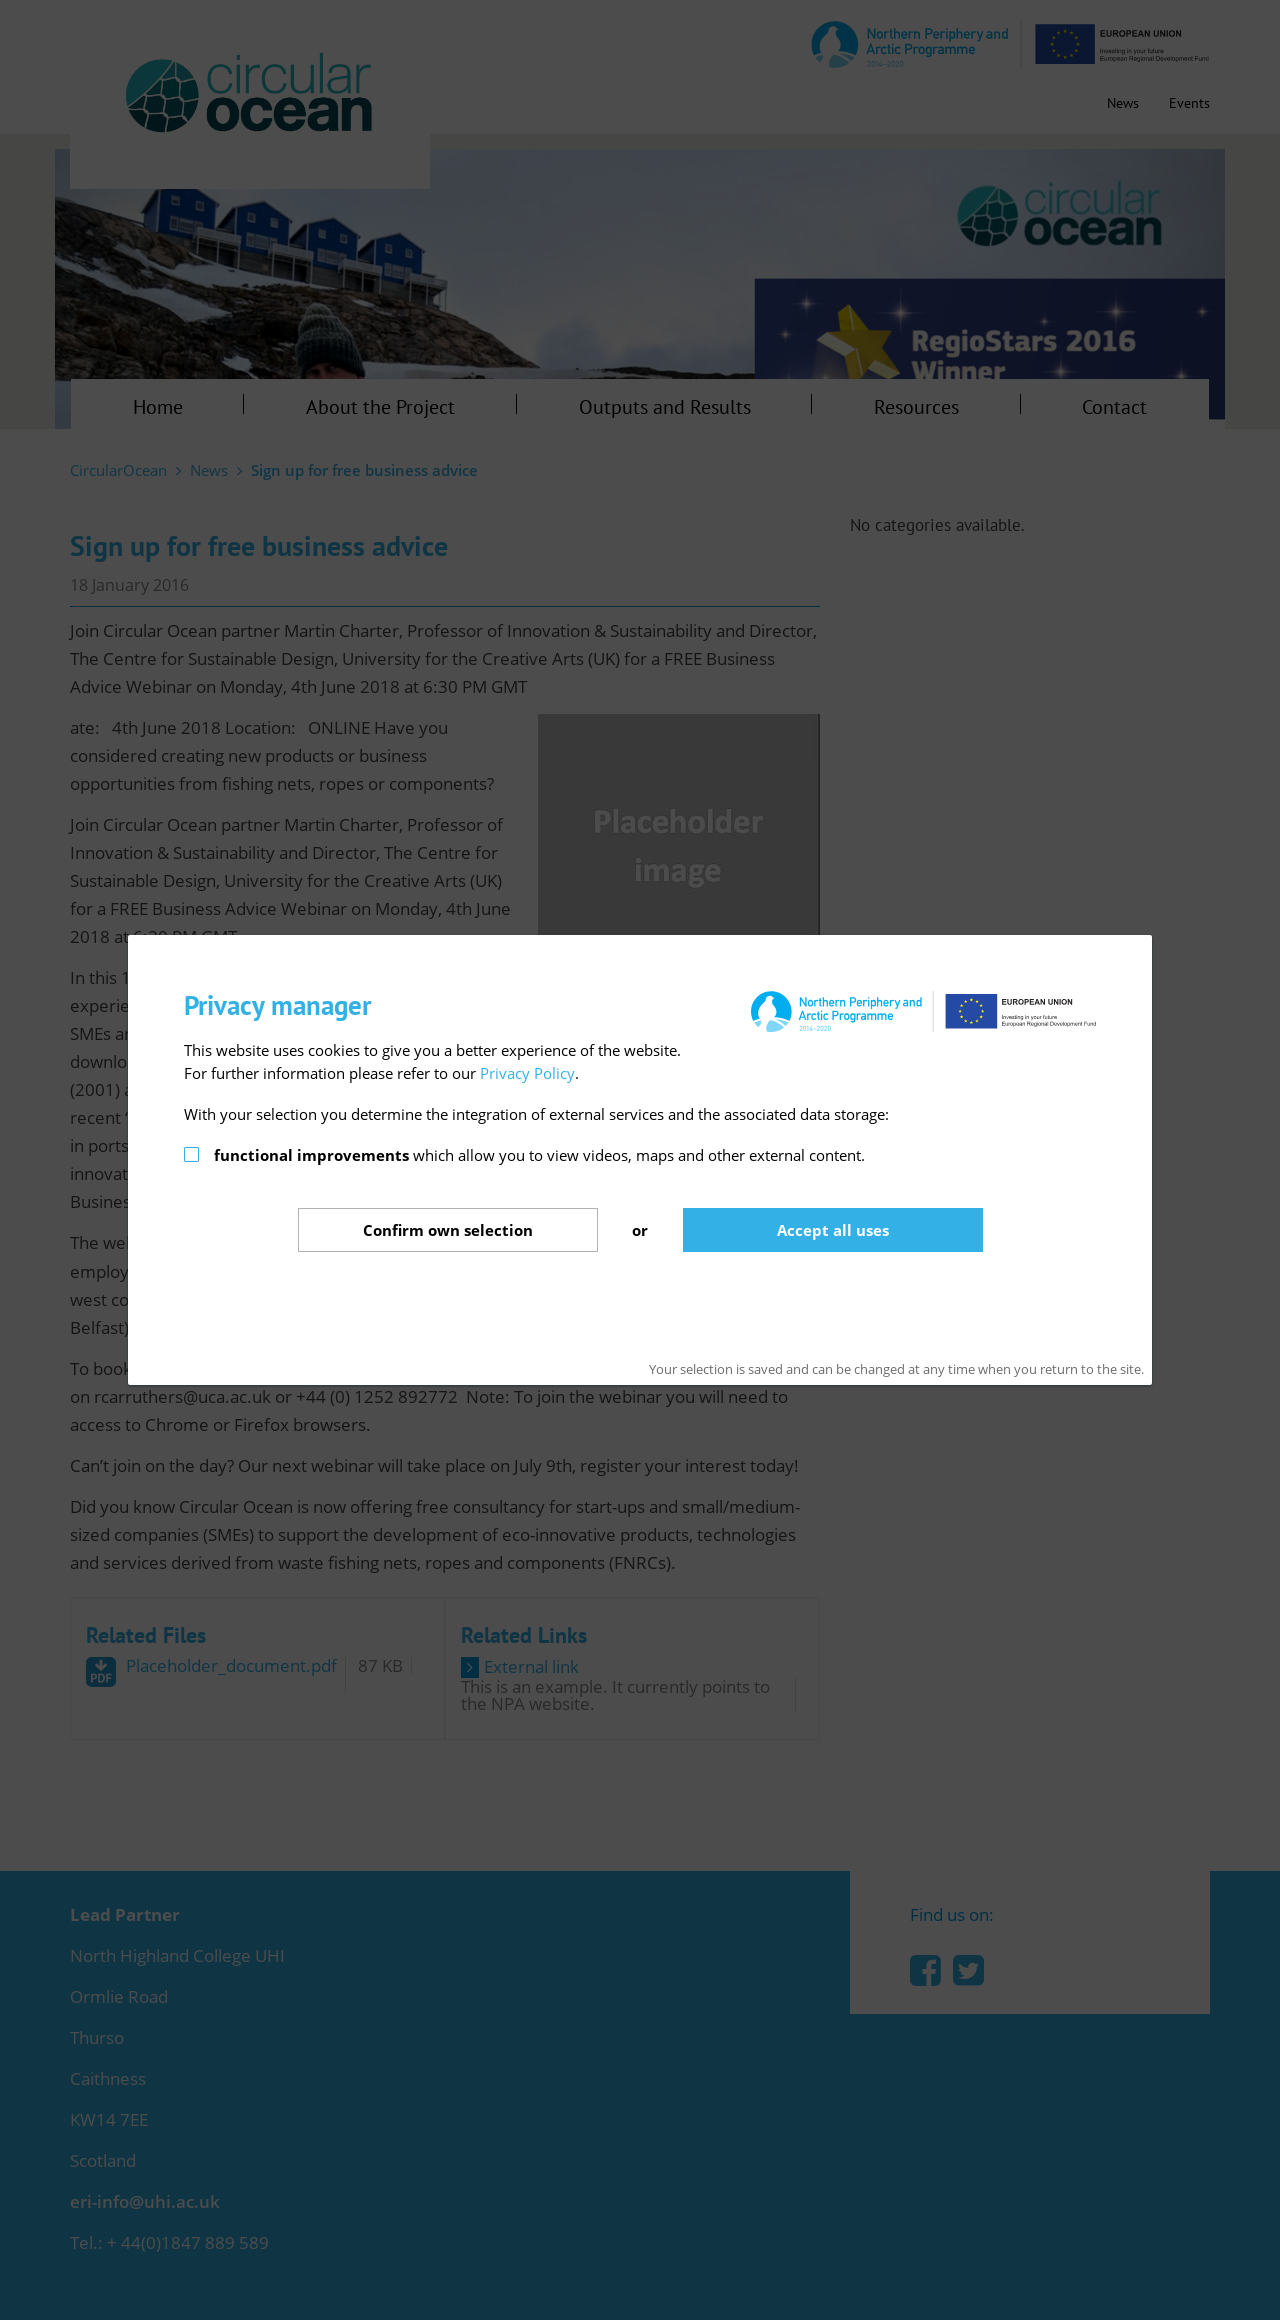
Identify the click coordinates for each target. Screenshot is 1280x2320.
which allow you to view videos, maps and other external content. (539, 1155)
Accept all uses (833, 1230)
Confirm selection (448, 1230)
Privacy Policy (527, 1073)
